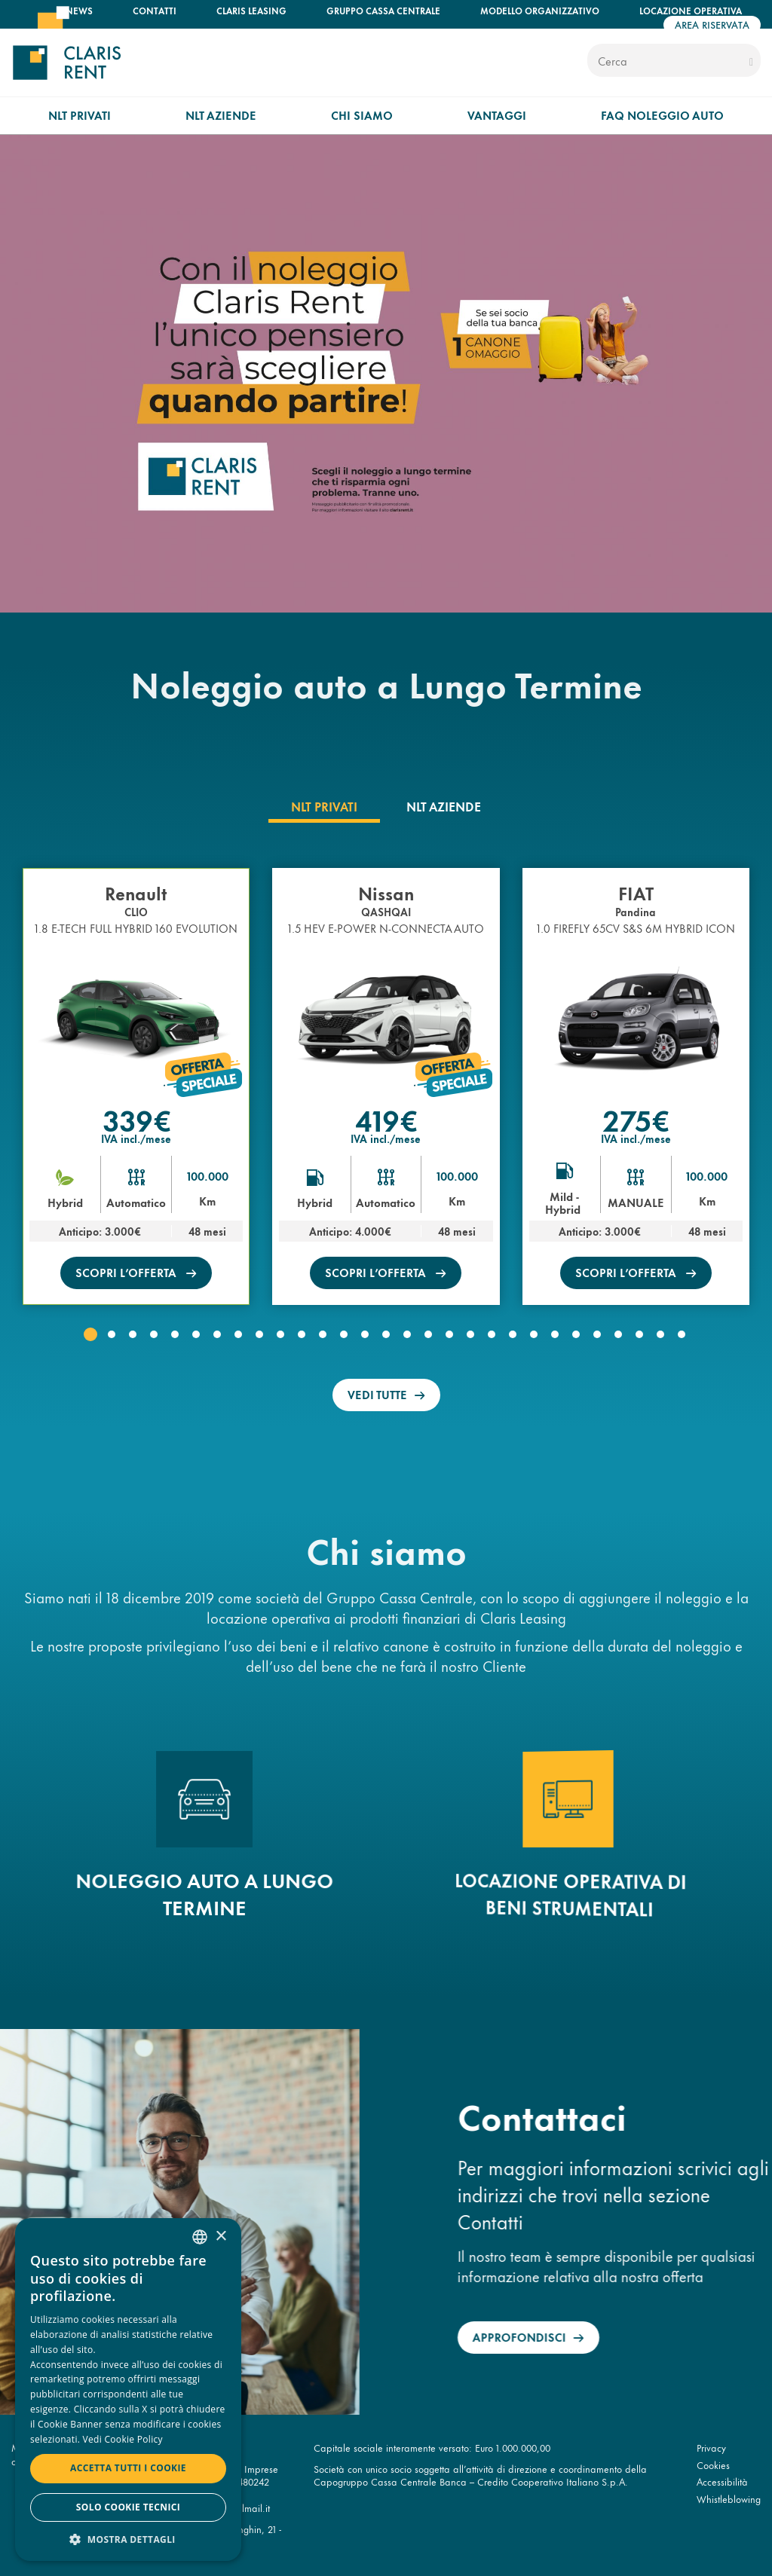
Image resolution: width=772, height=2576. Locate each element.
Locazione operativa (690, 10)
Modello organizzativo (539, 10)
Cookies (713, 2464)
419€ (386, 1119)
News (79, 10)
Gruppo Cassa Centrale (383, 10)
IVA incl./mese (136, 1138)
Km (207, 1201)
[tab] (324, 806)
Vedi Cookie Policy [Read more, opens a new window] (123, 2439)
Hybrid (65, 1202)
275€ (635, 1119)
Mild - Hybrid (564, 1203)
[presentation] (324, 806)
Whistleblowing (729, 2498)
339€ (136, 1119)
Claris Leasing (251, 10)
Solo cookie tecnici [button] (128, 2507)
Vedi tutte (377, 1394)
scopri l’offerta (127, 1272)
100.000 (207, 1175)
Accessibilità (722, 2481)
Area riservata (712, 24)
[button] (90, 1334)
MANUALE (636, 1202)
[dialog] (128, 2389)
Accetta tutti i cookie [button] (128, 2467)
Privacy (711, 2447)
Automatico (136, 1202)
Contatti (154, 10)
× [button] (220, 2236)
